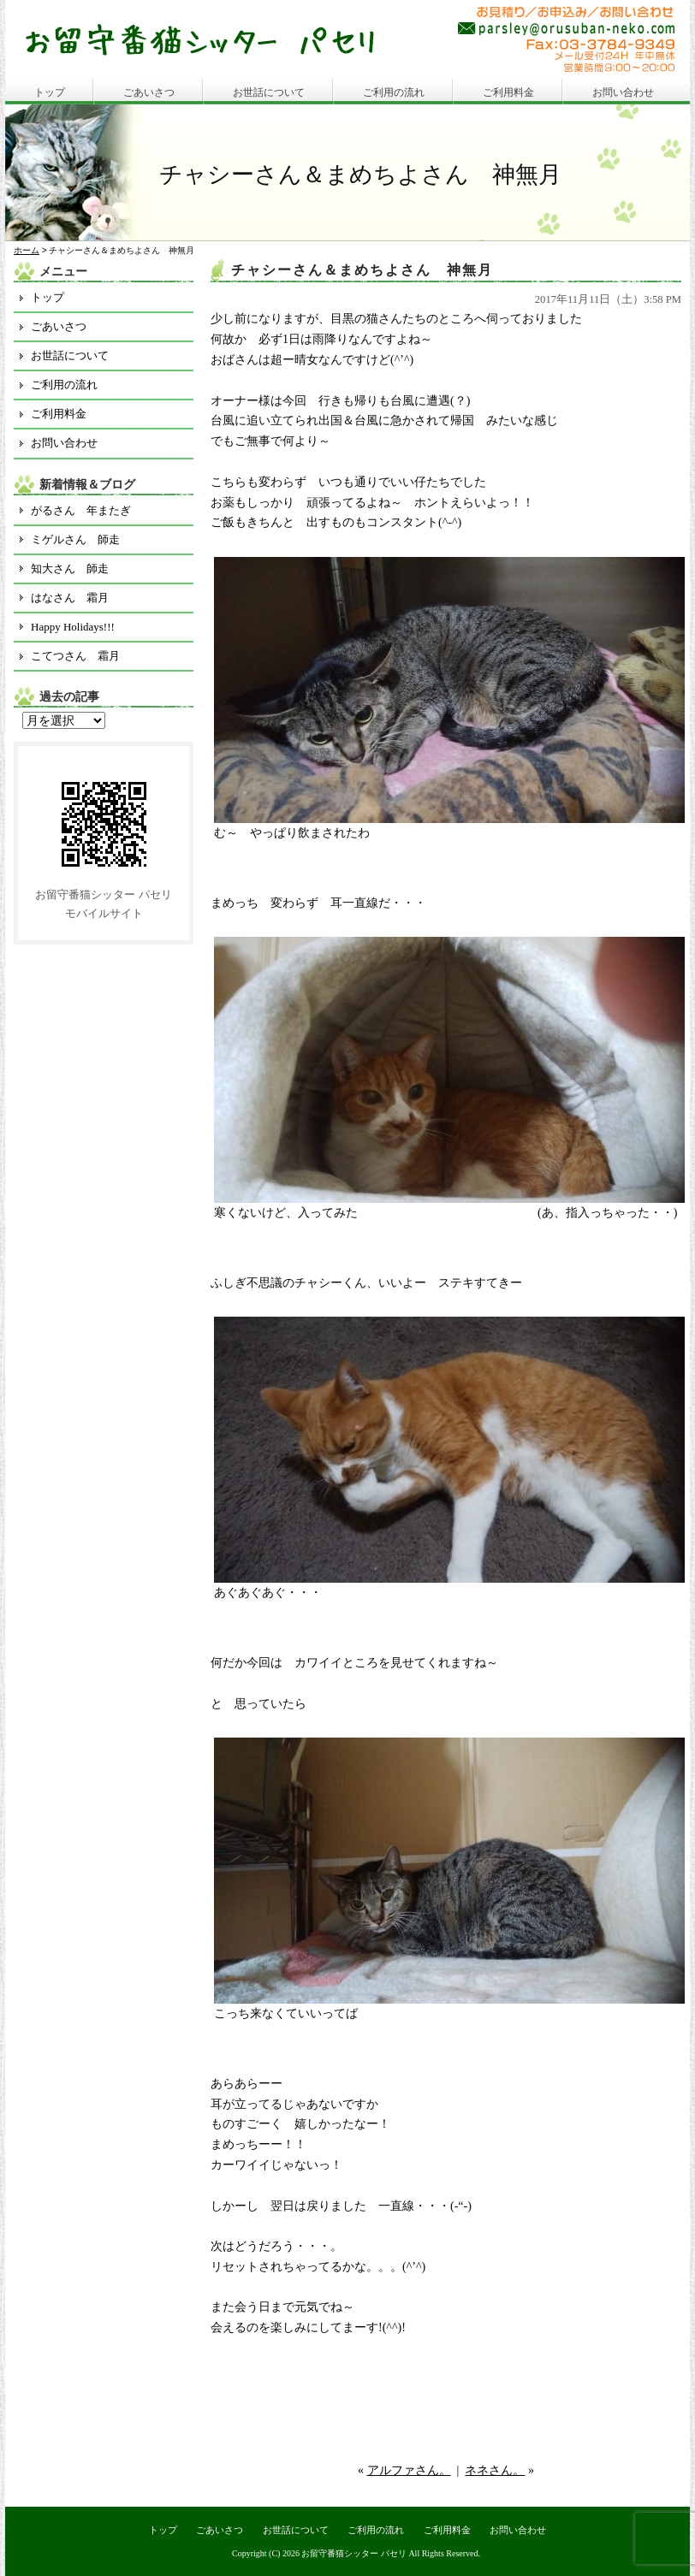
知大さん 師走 (70, 568)
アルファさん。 (409, 2470)
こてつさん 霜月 (75, 655)
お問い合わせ (623, 92)
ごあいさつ (149, 92)
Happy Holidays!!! (73, 626)
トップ (49, 92)
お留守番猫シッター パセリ (354, 2553)
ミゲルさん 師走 (75, 539)
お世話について (269, 92)
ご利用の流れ (394, 92)
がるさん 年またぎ (81, 510)
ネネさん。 (495, 2470)
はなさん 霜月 (70, 597)
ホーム (26, 250)
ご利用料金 (508, 92)
